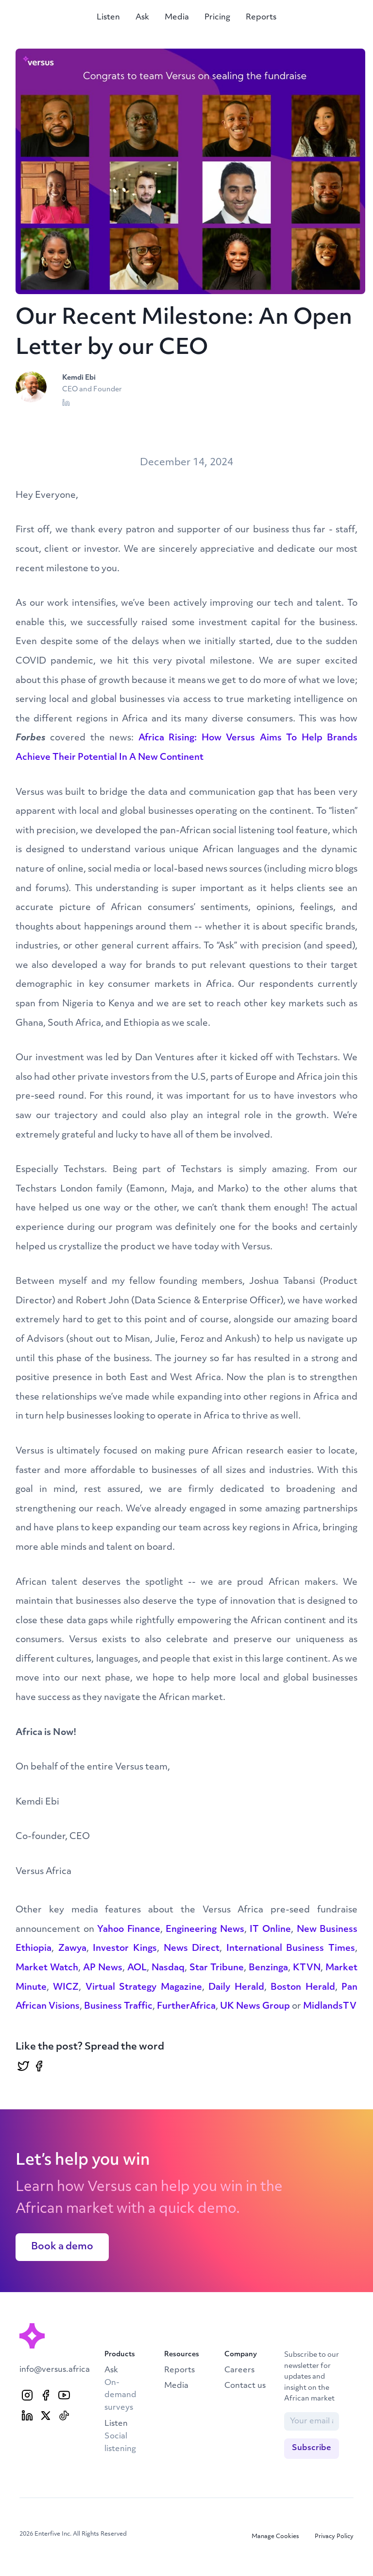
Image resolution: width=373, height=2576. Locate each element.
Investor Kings (125, 1948)
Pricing (217, 17)
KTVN (307, 1968)
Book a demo (62, 2247)
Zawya (72, 1948)
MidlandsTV (329, 2006)
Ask (142, 17)
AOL (137, 1968)
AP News (102, 1968)
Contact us (245, 2386)
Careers (239, 2370)
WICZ (66, 1987)
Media (177, 17)
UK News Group (255, 2006)
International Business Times (290, 1948)
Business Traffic (118, 2006)
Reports (261, 17)
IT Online (270, 1929)
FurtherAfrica (186, 2006)
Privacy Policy (334, 2537)
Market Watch (47, 1968)
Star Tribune (216, 1968)
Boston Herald (303, 1987)
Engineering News (205, 1929)
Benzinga (268, 1968)
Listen (108, 17)
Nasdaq (168, 1968)
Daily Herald (236, 1987)
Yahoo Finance (128, 1929)
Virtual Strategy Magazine (143, 1987)
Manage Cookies (275, 2537)
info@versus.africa (54, 2370)
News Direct (192, 1948)
